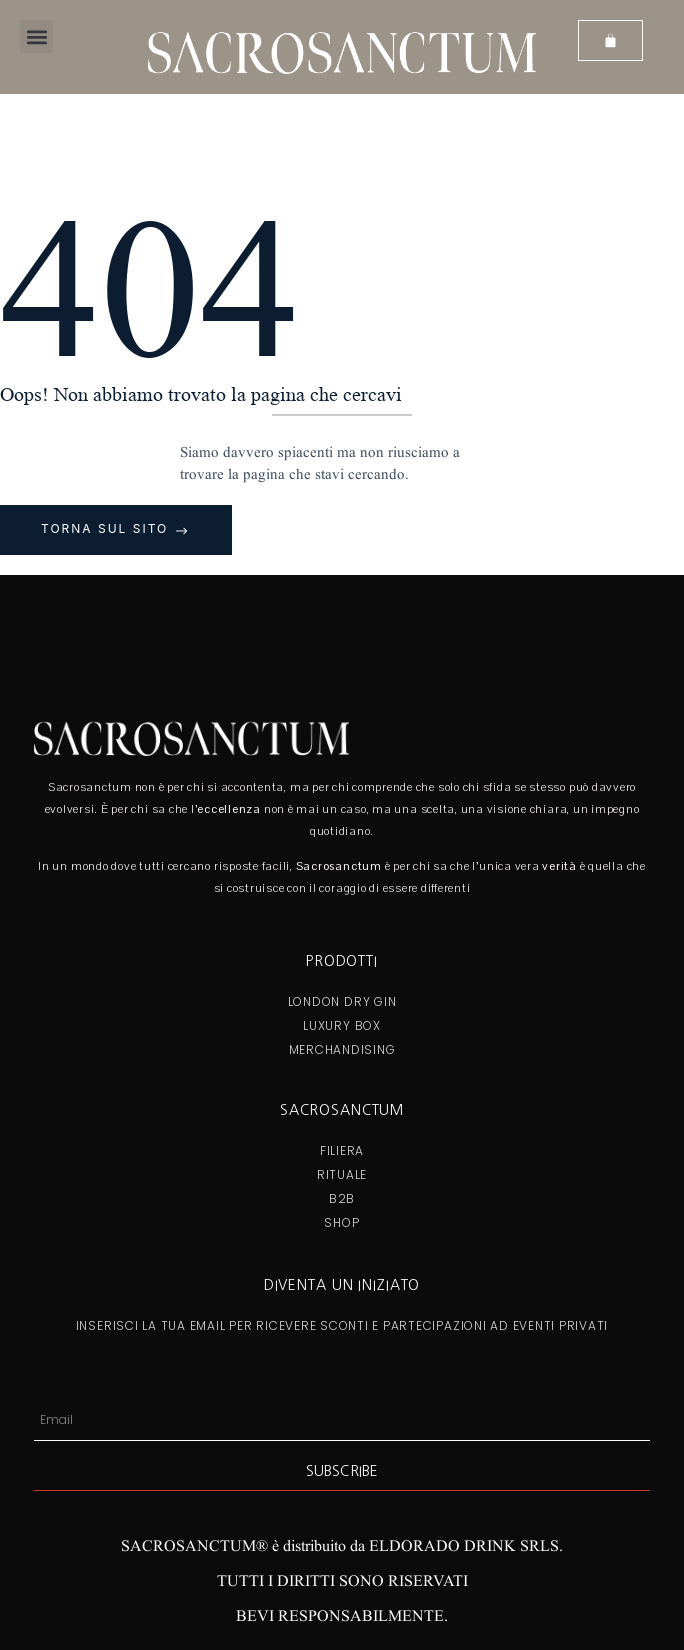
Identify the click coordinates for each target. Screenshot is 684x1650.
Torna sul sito (107, 528)
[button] (36, 36)
